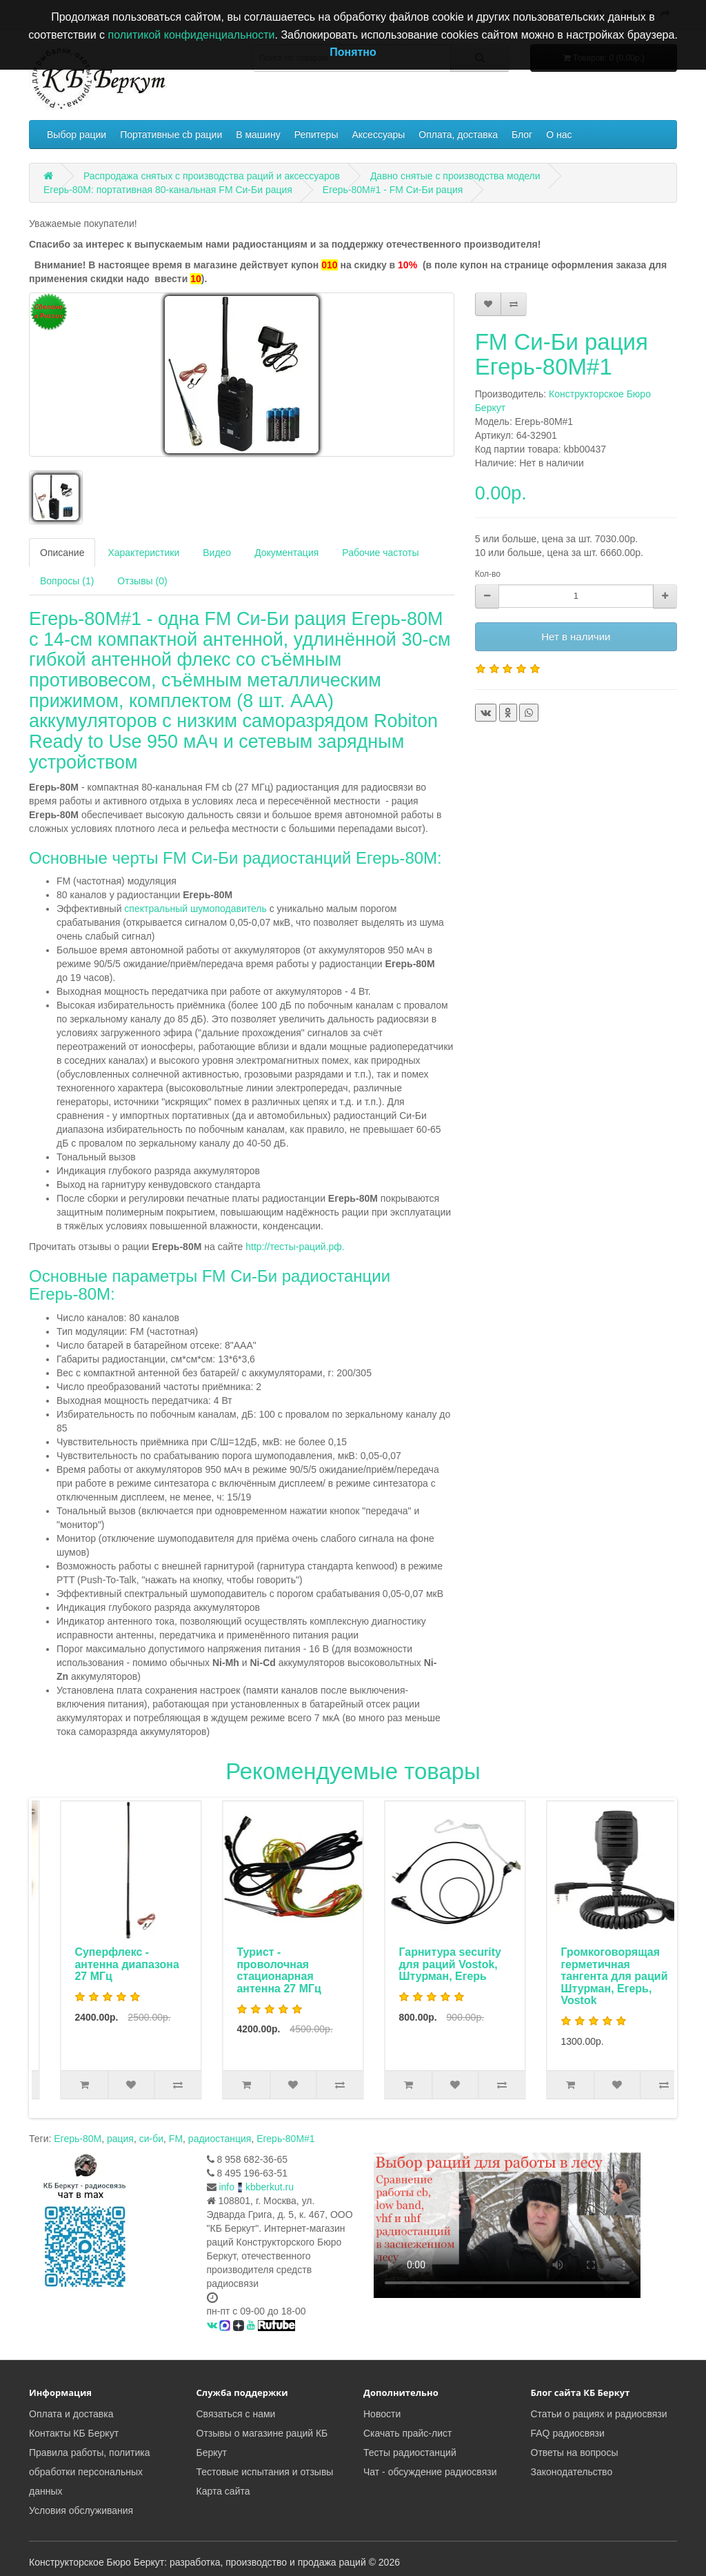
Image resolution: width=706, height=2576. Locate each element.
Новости (382, 2413)
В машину (258, 134)
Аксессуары (378, 134)
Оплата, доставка (458, 134)
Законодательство (572, 2471)
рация (120, 2138)
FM (176, 2138)
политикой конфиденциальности (191, 35)
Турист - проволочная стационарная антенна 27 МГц (411, 1970)
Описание (62, 552)
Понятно (353, 52)
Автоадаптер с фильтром (85, 1958)
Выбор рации (76, 134)
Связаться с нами (236, 2413)
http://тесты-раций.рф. (295, 1246)
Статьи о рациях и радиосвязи (599, 2413)
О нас (559, 134)
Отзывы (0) (142, 580)
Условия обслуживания (81, 2510)
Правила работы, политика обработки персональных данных (89, 2472)
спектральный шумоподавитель (193, 908)
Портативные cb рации (171, 134)
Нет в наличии (575, 636)
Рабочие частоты (380, 552)
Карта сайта (223, 2491)
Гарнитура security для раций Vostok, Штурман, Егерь (582, 1964)
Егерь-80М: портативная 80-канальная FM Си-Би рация (167, 189)
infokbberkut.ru (256, 2186)
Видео (217, 552)
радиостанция (220, 2138)
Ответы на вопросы (574, 2452)
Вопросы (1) (67, 580)
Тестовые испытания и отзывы (265, 2471)
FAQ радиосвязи (568, 2433)
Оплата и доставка (71, 2413)
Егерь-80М (77, 2138)
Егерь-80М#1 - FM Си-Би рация (393, 189)
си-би (151, 2138)
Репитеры (316, 134)
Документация (286, 552)
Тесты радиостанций (409, 2452)
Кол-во (488, 574)
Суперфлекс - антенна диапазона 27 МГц (259, 1964)
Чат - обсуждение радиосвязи (429, 2471)
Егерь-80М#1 (285, 2138)
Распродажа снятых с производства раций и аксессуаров (211, 175)
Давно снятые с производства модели (455, 175)
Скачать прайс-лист (407, 2433)
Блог (522, 134)
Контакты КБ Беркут (74, 2433)
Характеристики (143, 552)
